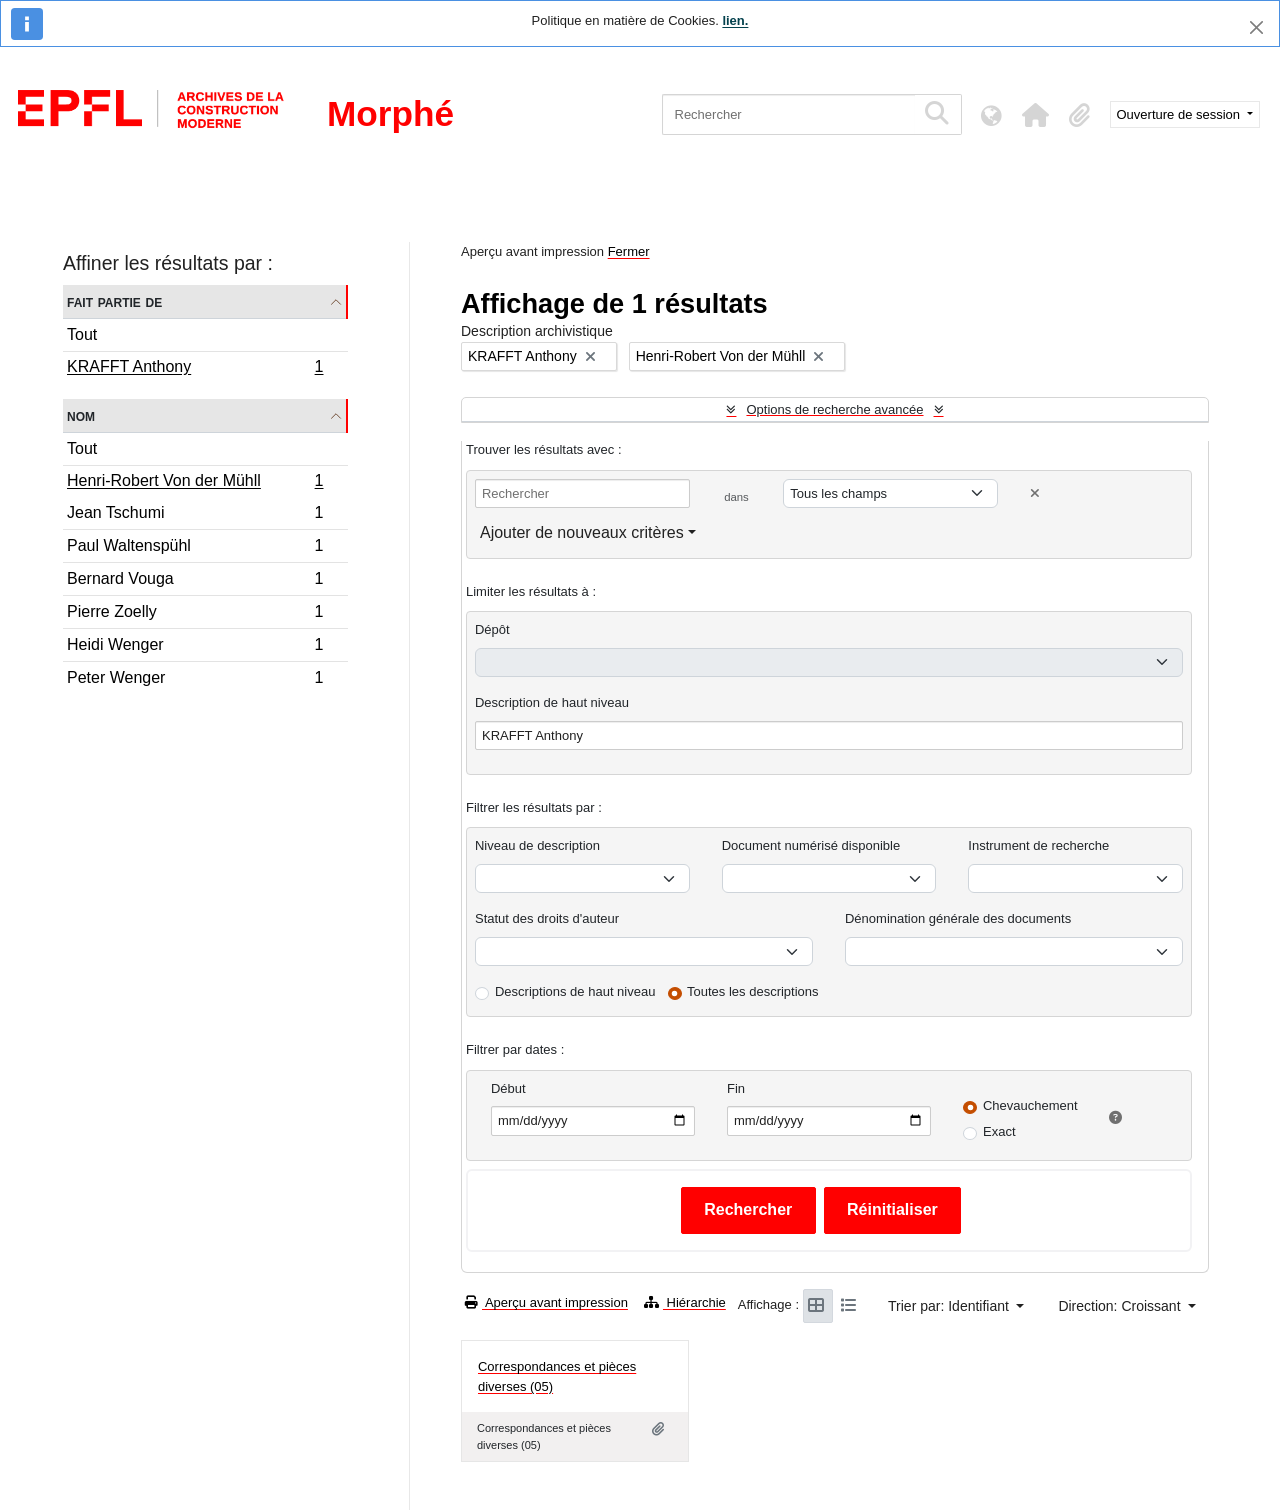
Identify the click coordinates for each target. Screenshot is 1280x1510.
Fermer (629, 251)
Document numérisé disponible (811, 845)
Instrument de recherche (1038, 845)
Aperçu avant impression (546, 1302)
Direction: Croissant (1121, 1306)
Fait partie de (114, 301)
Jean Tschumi (195, 515)
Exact (999, 1131)
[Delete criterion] (1035, 493)
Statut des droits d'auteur (547, 918)
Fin (736, 1088)
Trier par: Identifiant (950, 1306)
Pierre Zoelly (195, 614)
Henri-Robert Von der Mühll (195, 483)
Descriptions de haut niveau (575, 991)
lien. (735, 20)
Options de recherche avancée (834, 409)
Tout (82, 334)
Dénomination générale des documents (958, 918)
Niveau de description (537, 845)
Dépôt (492, 629)
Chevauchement (1030, 1105)
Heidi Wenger (195, 647)
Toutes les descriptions (753, 991)
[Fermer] (1256, 27)
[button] (1036, 115)
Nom (81, 415)
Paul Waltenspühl (195, 548)
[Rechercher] (788, 114)
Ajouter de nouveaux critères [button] (582, 532)
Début (508, 1088)
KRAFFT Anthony (195, 369)
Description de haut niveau (552, 702)
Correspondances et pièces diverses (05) (557, 1376)
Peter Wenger (195, 680)
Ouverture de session (1180, 114)
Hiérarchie (685, 1302)
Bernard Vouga (195, 581)
